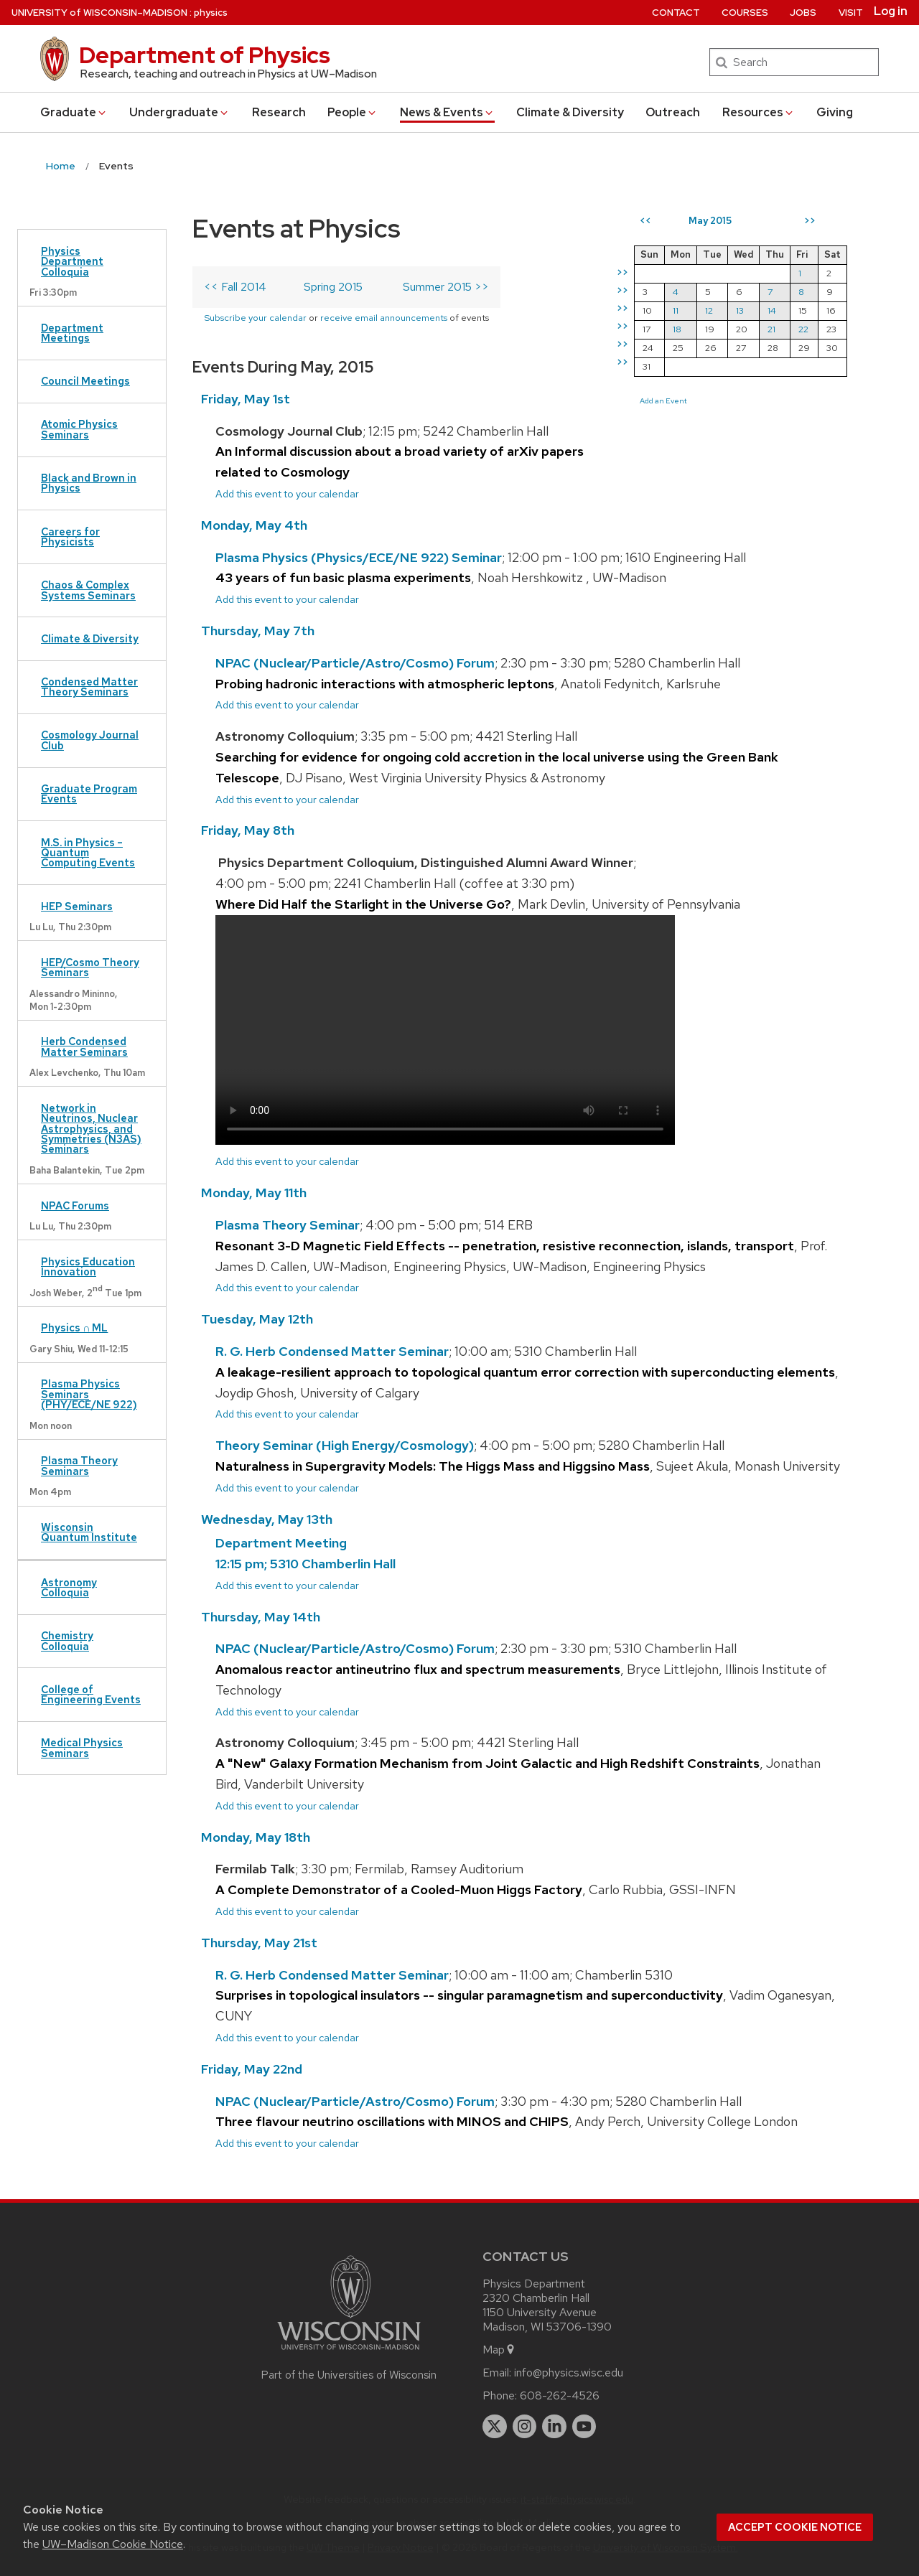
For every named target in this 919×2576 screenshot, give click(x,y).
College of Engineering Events (91, 1694)
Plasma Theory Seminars (79, 1465)
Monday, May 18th (255, 1837)
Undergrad (179, 112)
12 (709, 310)
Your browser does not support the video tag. (445, 1030)
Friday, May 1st (245, 398)
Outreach (672, 112)
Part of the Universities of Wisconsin (349, 2375)
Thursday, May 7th (257, 630)
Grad (74, 112)
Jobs (803, 12)
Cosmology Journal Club (90, 739)
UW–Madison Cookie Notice (112, 2544)
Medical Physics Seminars (82, 1747)
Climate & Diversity (570, 112)
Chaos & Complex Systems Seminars (88, 589)
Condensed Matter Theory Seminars (89, 686)
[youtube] (584, 2427)
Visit (851, 12)
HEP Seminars (77, 906)
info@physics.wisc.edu (568, 2372)
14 (771, 310)
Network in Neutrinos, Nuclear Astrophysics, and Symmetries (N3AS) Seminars (91, 1128)
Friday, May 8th (247, 830)
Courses (745, 12)
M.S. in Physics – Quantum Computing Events (88, 852)
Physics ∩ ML (74, 1327)
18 (677, 329)
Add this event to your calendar (287, 493)
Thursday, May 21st (259, 1942)
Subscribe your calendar (255, 318)
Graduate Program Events (89, 793)
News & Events (447, 112)
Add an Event (663, 400)
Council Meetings (85, 381)
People (352, 112)
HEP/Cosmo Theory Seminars (90, 967)
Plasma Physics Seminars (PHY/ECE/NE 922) (89, 1394)
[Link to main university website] (349, 2352)
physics (211, 12)
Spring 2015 (333, 286)
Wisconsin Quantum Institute (89, 1532)
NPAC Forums (75, 1205)
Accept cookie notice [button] (795, 2527)
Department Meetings (72, 333)
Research (279, 112)
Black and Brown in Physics (88, 483)
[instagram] (525, 2427)
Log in (891, 11)
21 (771, 329)
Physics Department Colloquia (72, 261)
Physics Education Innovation (88, 1266)
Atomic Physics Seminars (79, 429)
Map (499, 2349)
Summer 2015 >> (446, 286)
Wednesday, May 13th (266, 1519)
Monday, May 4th (254, 525)
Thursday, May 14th (260, 1616)
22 (803, 329)
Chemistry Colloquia (67, 1640)
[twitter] (494, 2427)
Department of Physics (204, 54)
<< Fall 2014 (235, 286)
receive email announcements (383, 318)
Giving (834, 112)
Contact (676, 12)
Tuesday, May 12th (257, 1319)
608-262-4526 (560, 2395)
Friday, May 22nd (251, 2069)
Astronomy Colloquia (69, 1587)
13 (740, 310)
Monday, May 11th (254, 1192)
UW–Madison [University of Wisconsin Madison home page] (99, 12)
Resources (758, 112)
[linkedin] (554, 2427)
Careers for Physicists (70, 536)
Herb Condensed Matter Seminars (84, 1046)
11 (676, 310)
